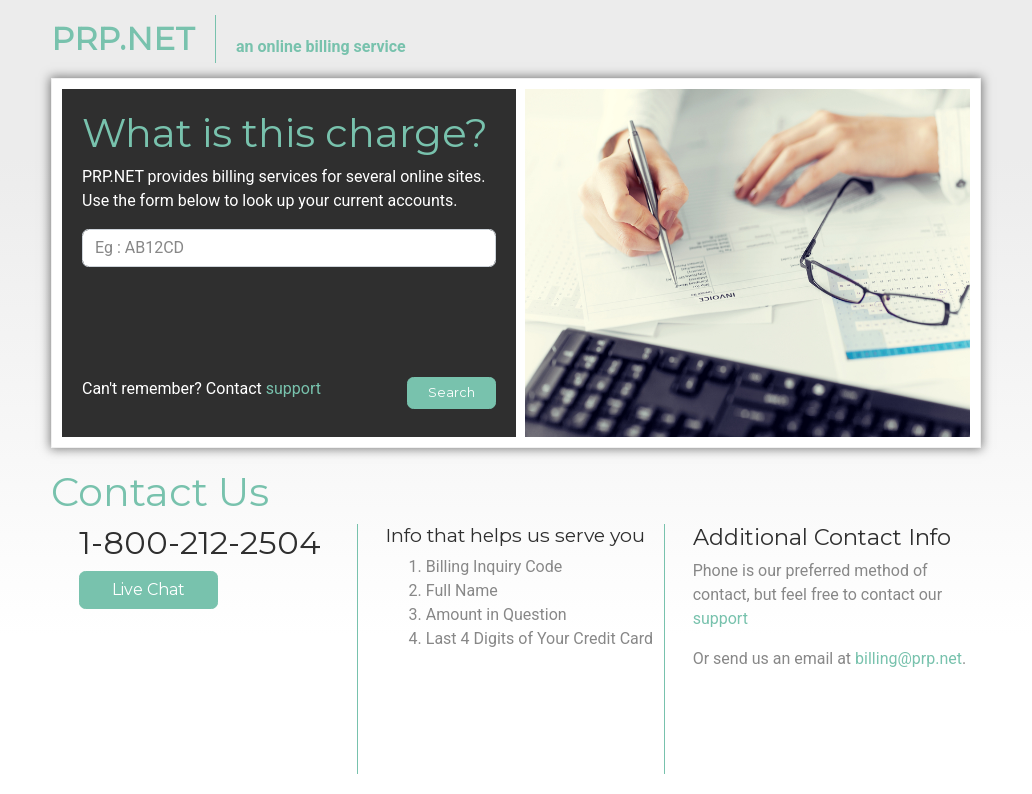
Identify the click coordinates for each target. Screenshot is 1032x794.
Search (451, 392)
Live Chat (148, 589)
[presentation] (289, 322)
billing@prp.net (908, 658)
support (293, 388)
